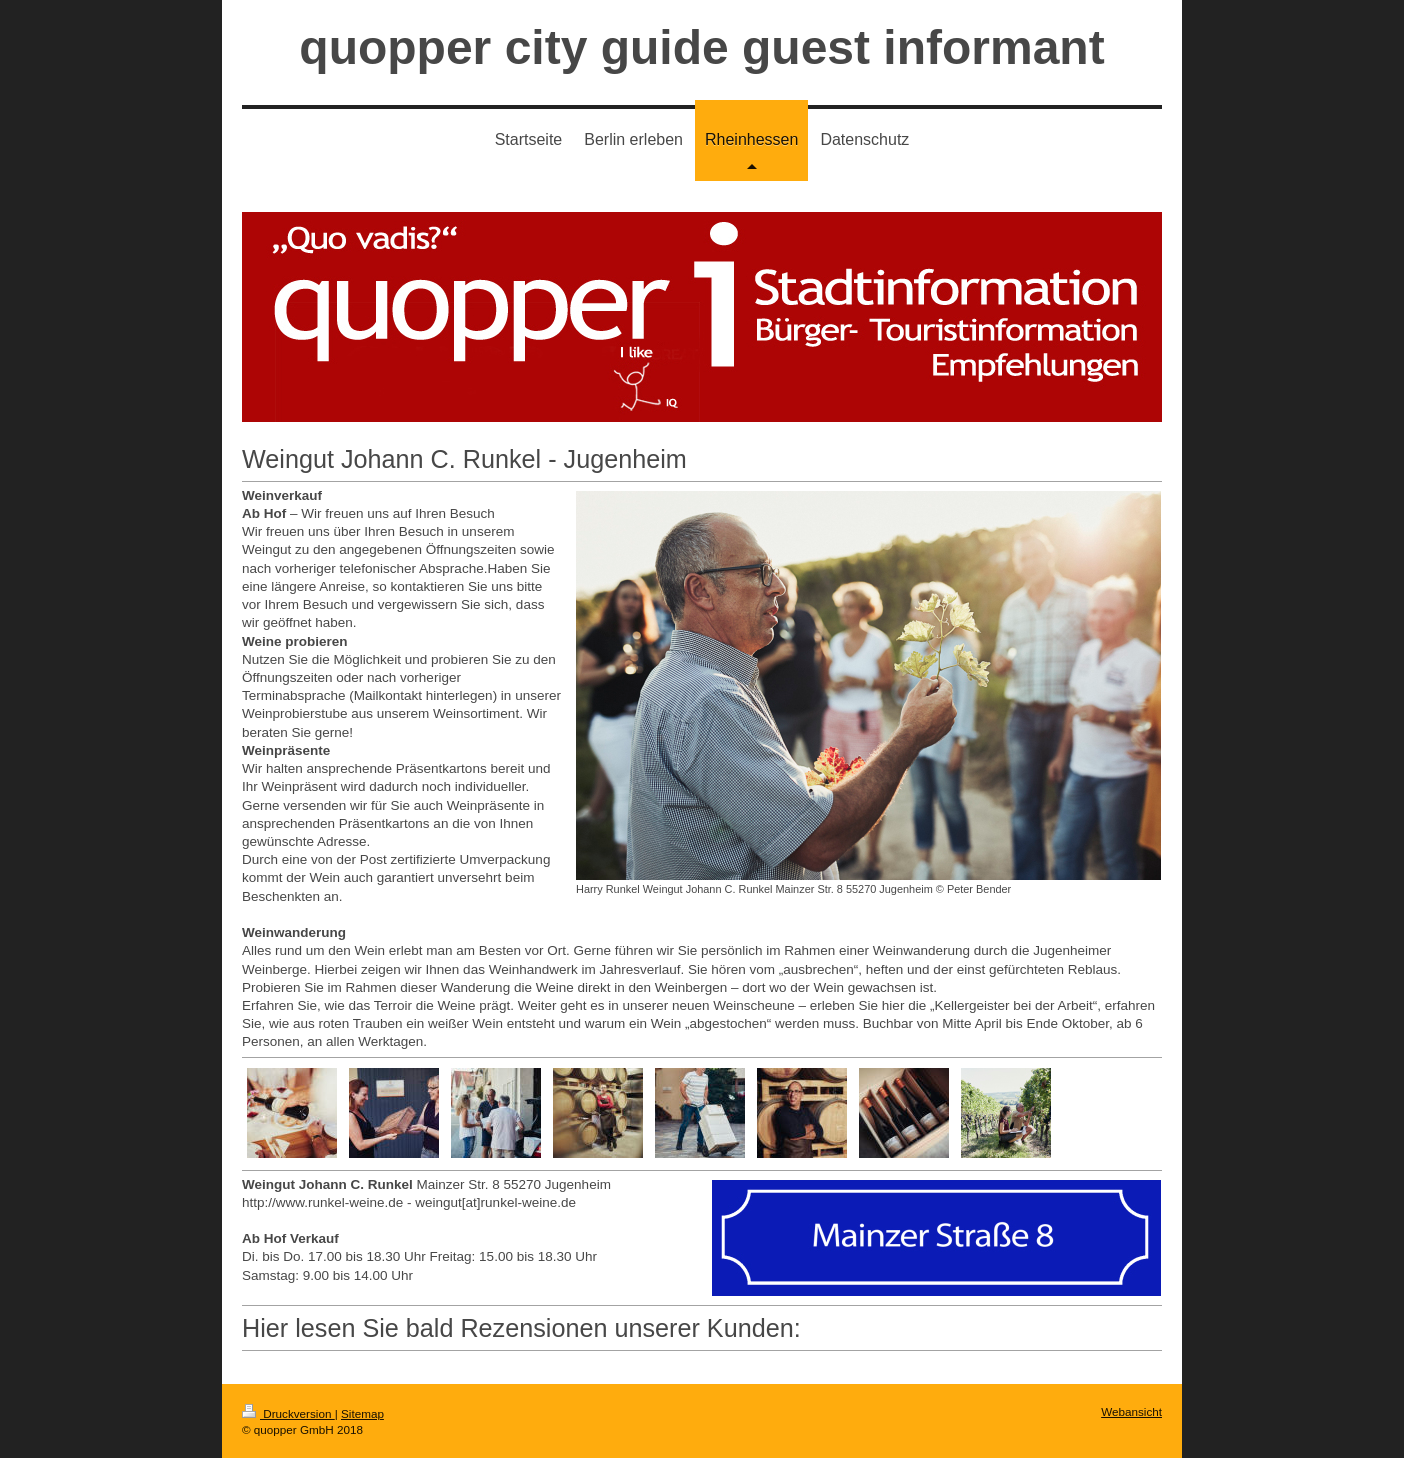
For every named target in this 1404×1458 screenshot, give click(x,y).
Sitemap (362, 1413)
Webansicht (1131, 1411)
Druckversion (288, 1413)
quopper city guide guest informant (701, 47)
